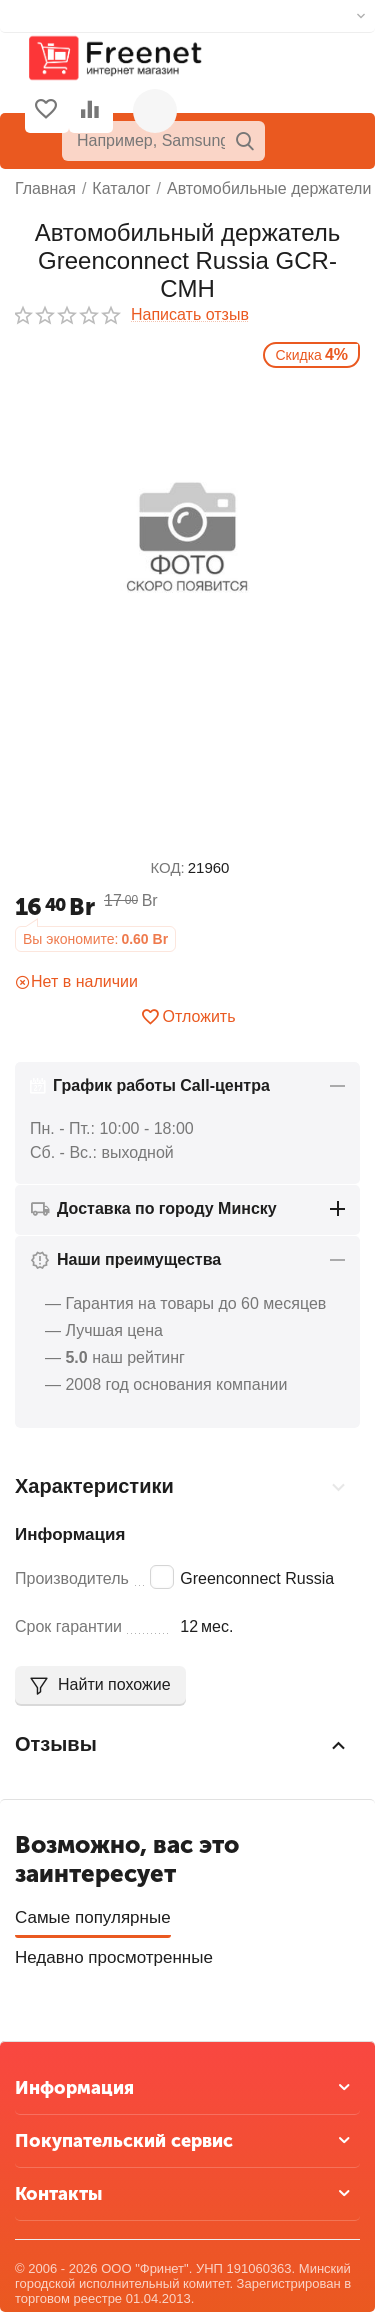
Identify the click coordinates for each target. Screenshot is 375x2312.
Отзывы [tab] (182, 1745)
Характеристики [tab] (182, 1487)
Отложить (188, 1017)
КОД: (168, 867)
